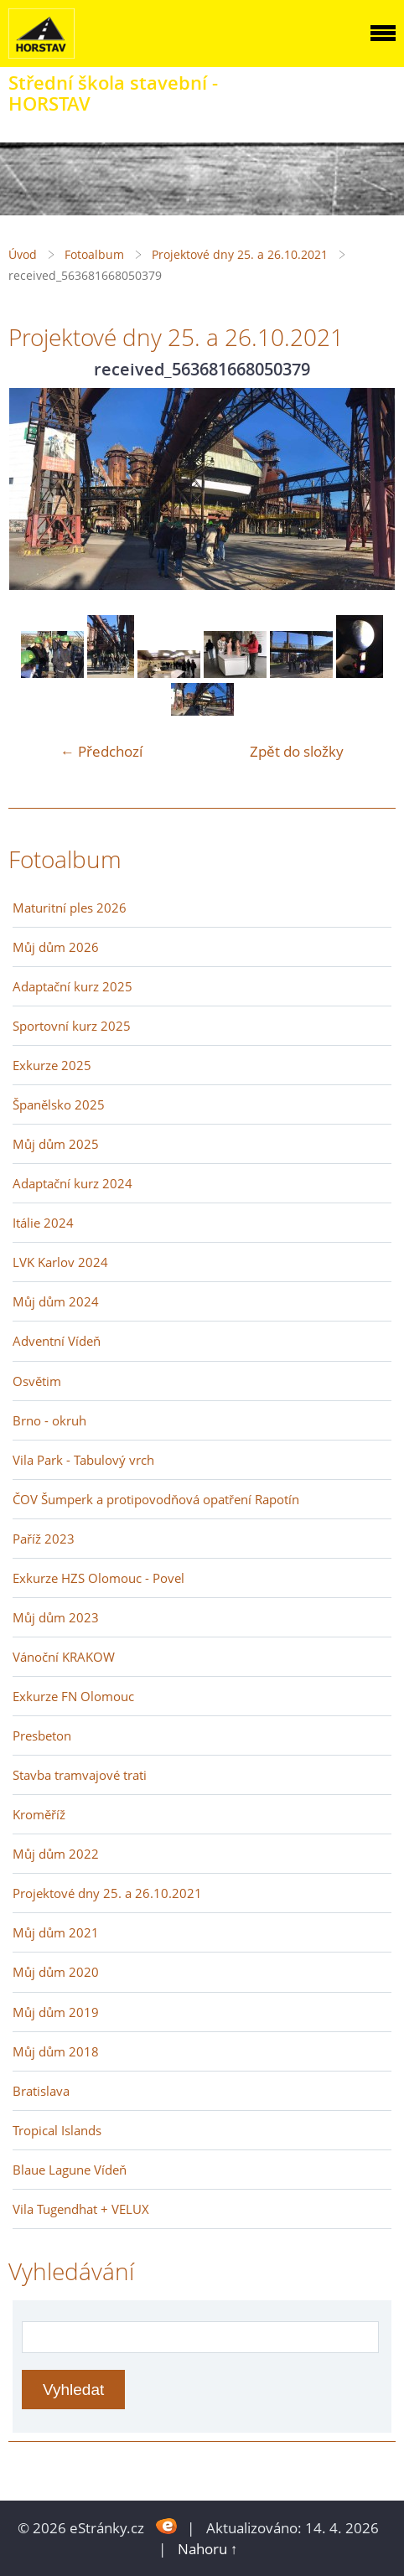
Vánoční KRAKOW (64, 1656)
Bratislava (41, 2090)
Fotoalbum (94, 254)
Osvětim (37, 1381)
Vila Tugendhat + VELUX (81, 2209)
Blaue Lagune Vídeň (70, 2169)
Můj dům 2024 (56, 1301)
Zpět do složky (297, 751)
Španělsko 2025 (59, 1104)
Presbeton (42, 1735)
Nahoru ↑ (208, 2548)
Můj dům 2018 (56, 2051)
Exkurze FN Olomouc (73, 1696)
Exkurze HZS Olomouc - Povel (98, 1578)
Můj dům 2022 (56, 1853)
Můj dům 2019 (56, 2012)
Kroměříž (39, 1814)
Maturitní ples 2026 (70, 907)
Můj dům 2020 (56, 1971)
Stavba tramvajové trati (80, 1774)
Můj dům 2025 (56, 1143)
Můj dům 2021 (56, 1932)
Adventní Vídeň (57, 1340)
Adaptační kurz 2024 (72, 1183)
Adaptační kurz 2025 (72, 986)
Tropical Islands (57, 2130)
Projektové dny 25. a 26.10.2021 (240, 254)
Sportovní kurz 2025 (72, 1025)
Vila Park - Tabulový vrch (83, 1459)
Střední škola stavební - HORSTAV (113, 93)
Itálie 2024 (43, 1222)
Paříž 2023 (44, 1538)
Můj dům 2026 (56, 947)
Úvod (22, 254)
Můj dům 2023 (56, 1617)
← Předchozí (101, 751)
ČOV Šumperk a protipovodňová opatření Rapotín (156, 1499)
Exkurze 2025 (52, 1065)
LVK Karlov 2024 (60, 1262)
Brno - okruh (49, 1420)
